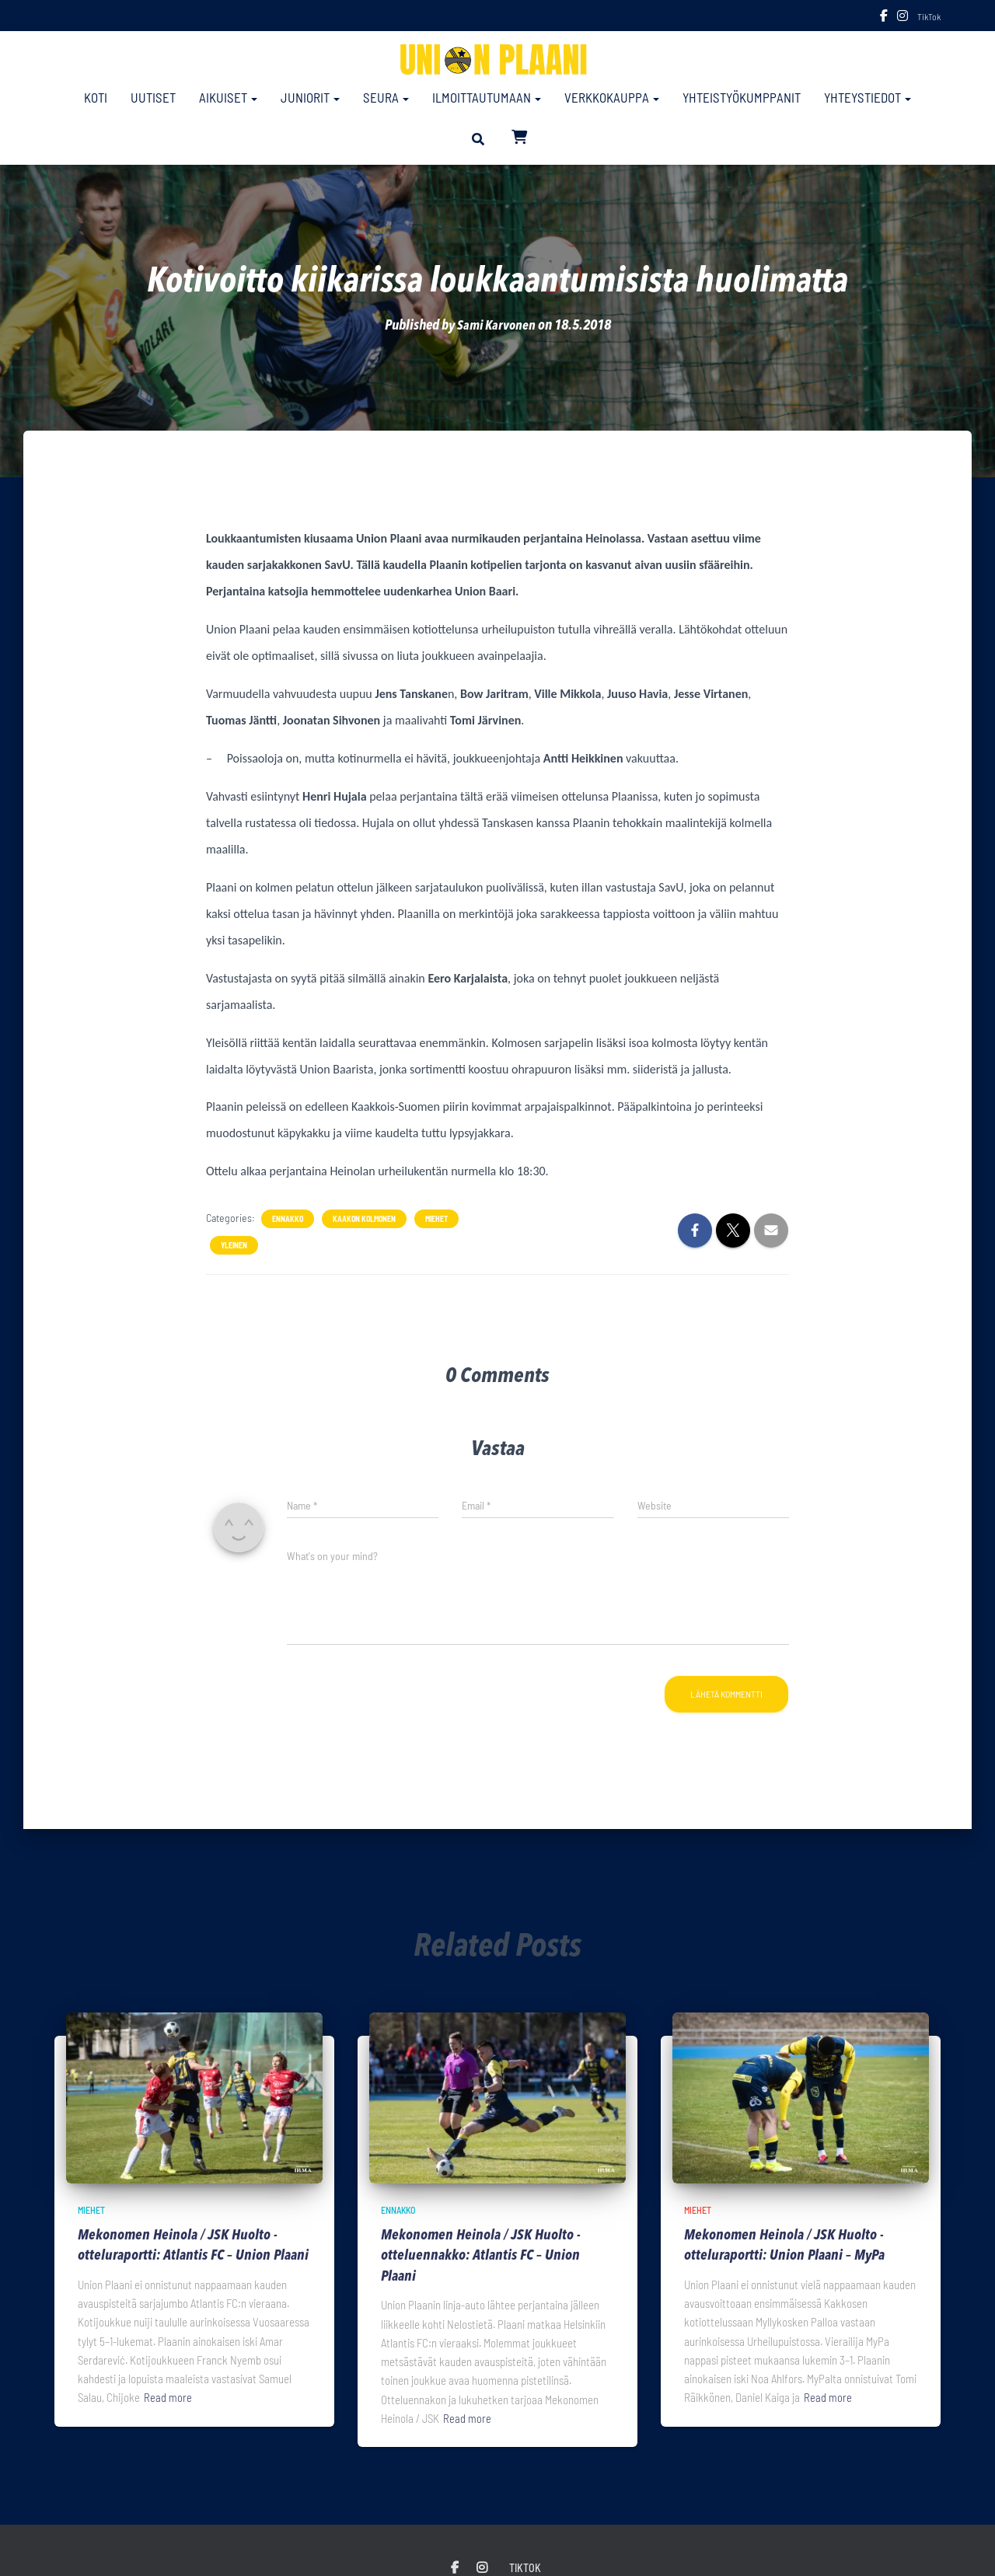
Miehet (436, 1218)
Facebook (884, 18)
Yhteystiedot (867, 97)
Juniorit (310, 97)
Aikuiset (228, 97)
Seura (386, 97)
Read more (168, 2418)
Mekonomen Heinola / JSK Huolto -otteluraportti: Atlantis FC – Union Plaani (180, 2257)
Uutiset (153, 97)
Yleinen (234, 1245)
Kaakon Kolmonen (364, 1218)
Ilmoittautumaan (486, 97)
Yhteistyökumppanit (742, 97)
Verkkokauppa (611, 97)
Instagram (902, 18)
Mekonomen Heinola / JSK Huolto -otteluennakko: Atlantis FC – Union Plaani (483, 2257)
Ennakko (287, 1218)
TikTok (929, 16)
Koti (95, 97)
